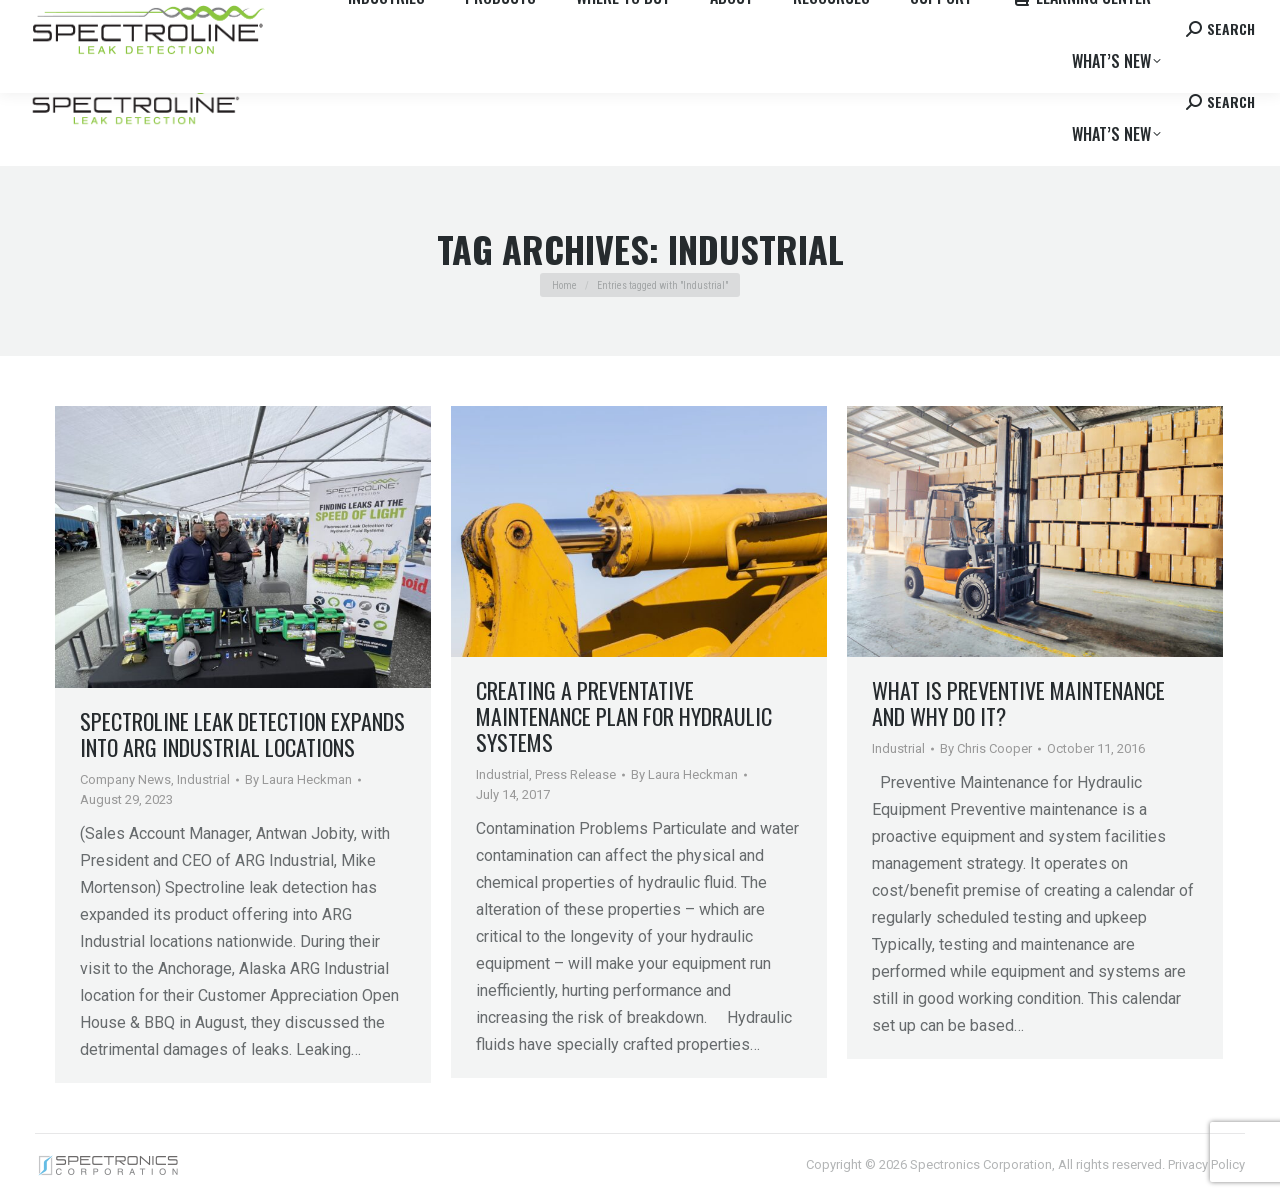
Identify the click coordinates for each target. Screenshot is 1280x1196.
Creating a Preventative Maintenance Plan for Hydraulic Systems (624, 716)
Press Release (575, 774)
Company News (125, 779)
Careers (302, 19)
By (298, 779)
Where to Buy (223, 19)
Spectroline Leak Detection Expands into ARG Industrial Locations (242, 734)
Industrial (203, 779)
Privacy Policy (1206, 1164)
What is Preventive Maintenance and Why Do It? (1018, 703)
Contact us (1101, 19)
